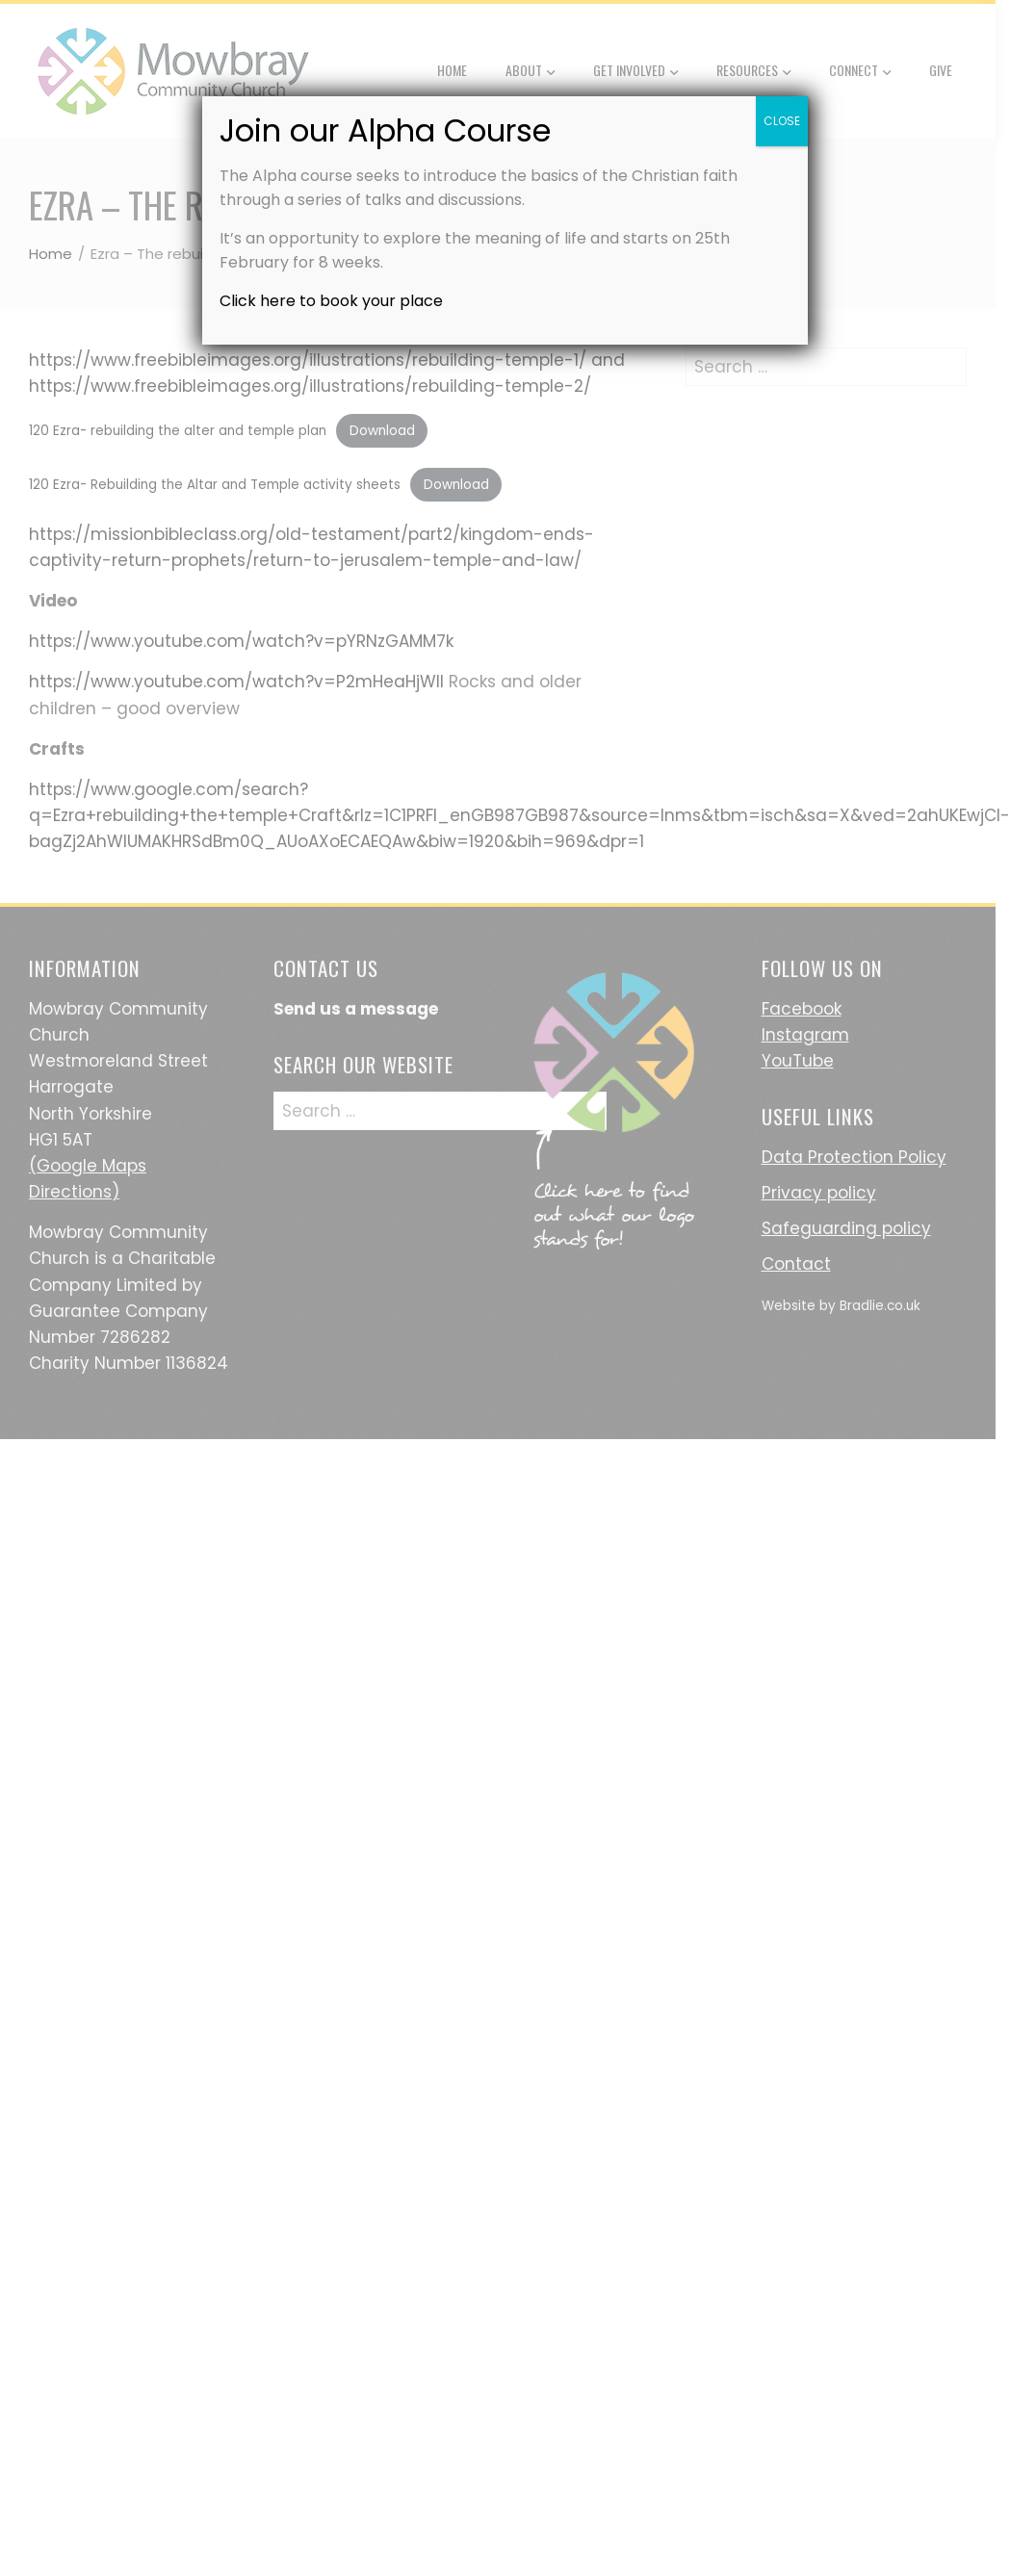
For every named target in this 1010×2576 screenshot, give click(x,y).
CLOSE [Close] (782, 121)
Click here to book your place (331, 301)
